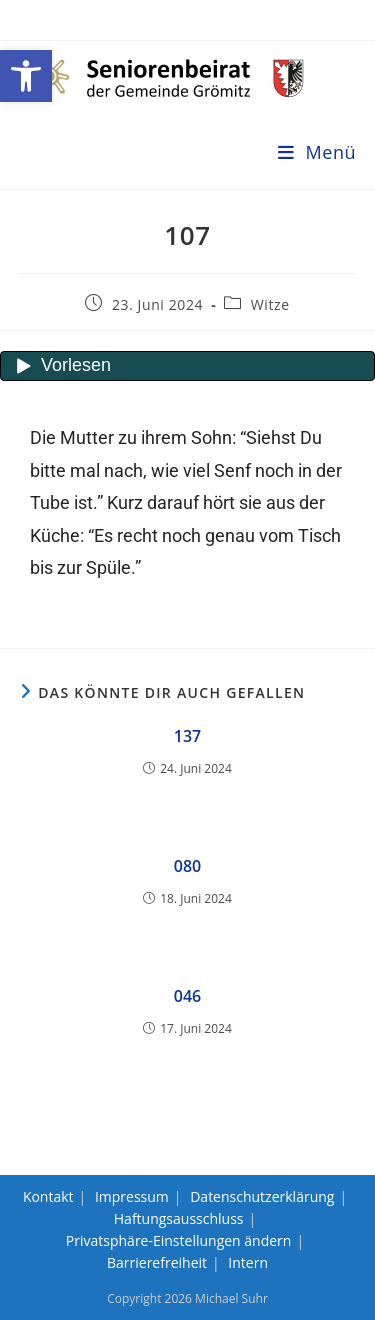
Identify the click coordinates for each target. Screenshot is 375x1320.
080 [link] (187, 866)
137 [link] (187, 736)
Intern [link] (248, 1262)
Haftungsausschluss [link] (179, 1218)
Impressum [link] (132, 1196)
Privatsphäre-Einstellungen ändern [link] (179, 1240)
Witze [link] (270, 304)
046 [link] (187, 996)
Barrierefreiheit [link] (157, 1262)
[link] (26, 76)
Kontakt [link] (48, 1196)
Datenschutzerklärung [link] (262, 1196)
